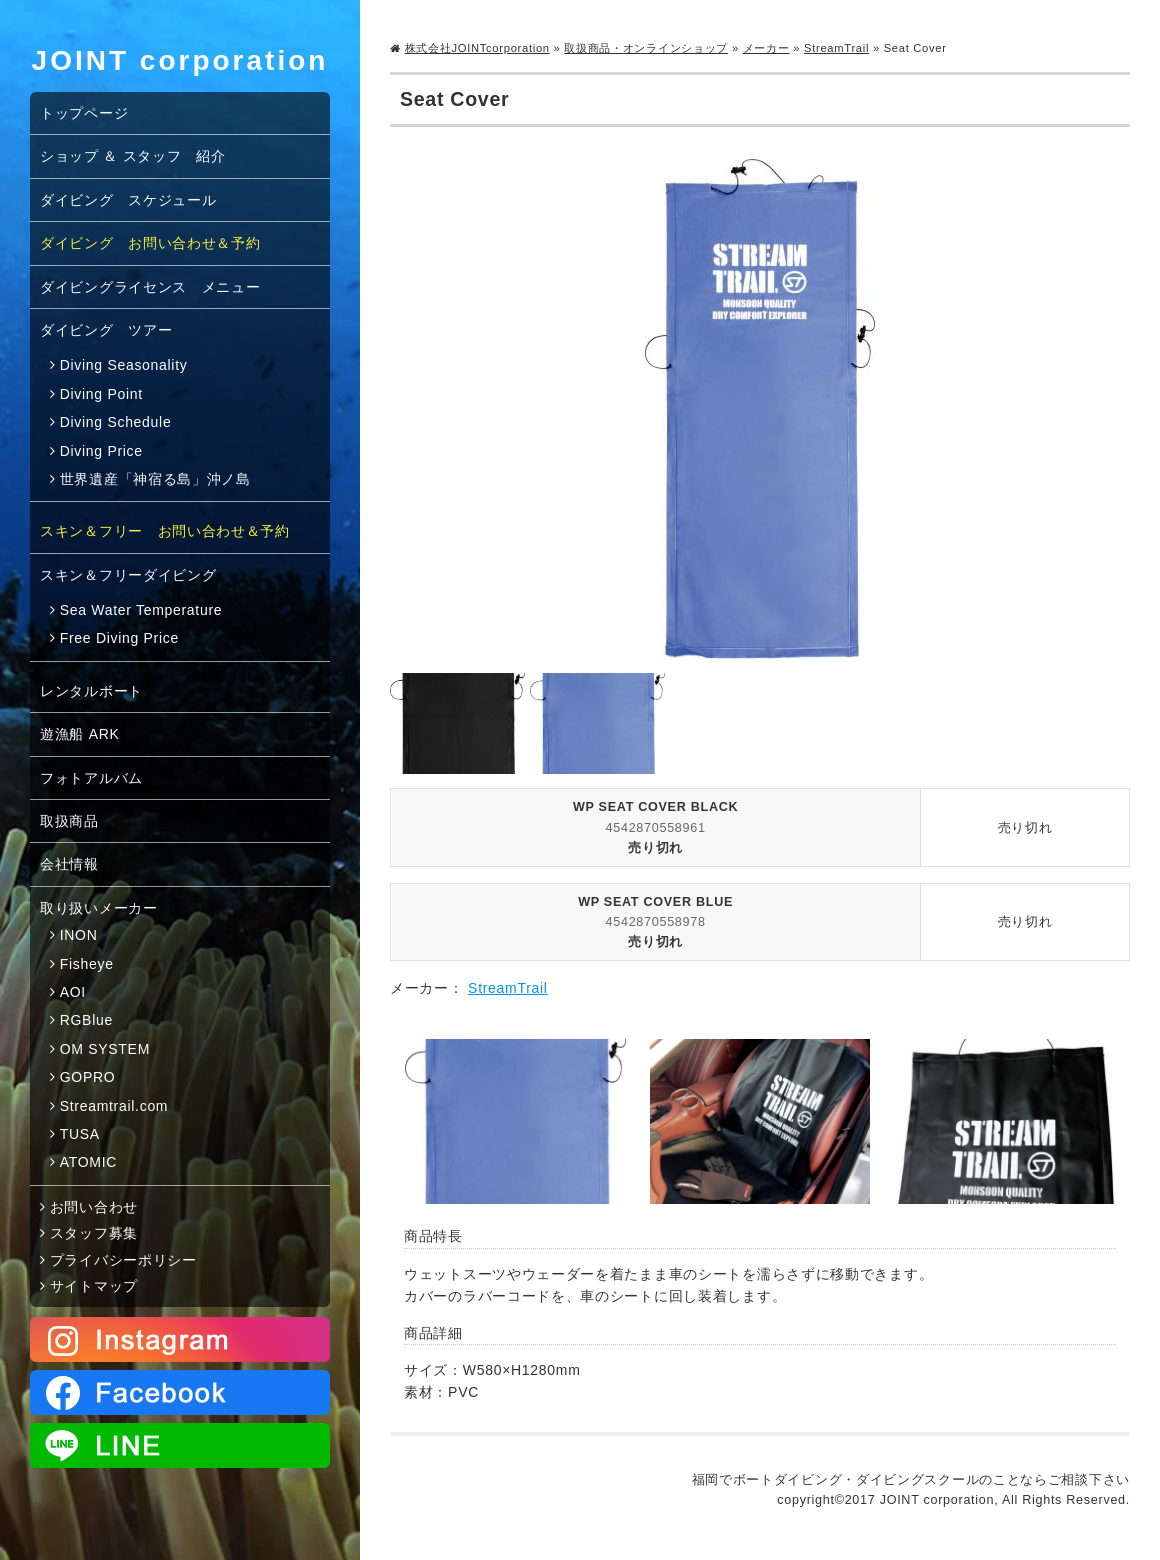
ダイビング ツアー (106, 330)
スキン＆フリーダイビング (128, 575)
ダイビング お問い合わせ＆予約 (150, 243)
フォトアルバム (91, 778)
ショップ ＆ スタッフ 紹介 (133, 156)
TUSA (80, 1134)
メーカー (766, 48)
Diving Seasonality (124, 365)
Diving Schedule (116, 422)
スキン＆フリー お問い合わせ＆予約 (165, 531)
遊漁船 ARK (80, 734)
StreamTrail (836, 48)
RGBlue (86, 1020)
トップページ (84, 113)
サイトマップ (94, 1286)
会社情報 (69, 864)
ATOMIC (88, 1162)
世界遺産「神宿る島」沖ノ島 (155, 479)
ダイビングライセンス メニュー (150, 287)
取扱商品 (69, 821)
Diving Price (101, 451)
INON (79, 935)
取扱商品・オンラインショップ (646, 48)
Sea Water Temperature (141, 610)
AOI (73, 992)
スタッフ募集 (94, 1233)
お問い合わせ (94, 1207)
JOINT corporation (180, 60)
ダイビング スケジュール (128, 200)
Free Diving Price (119, 638)
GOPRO (88, 1077)
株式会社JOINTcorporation (477, 48)
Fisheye (87, 964)
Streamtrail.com (114, 1106)
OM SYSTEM (105, 1049)
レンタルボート (91, 691)
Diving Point (101, 394)
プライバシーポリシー (123, 1260)
